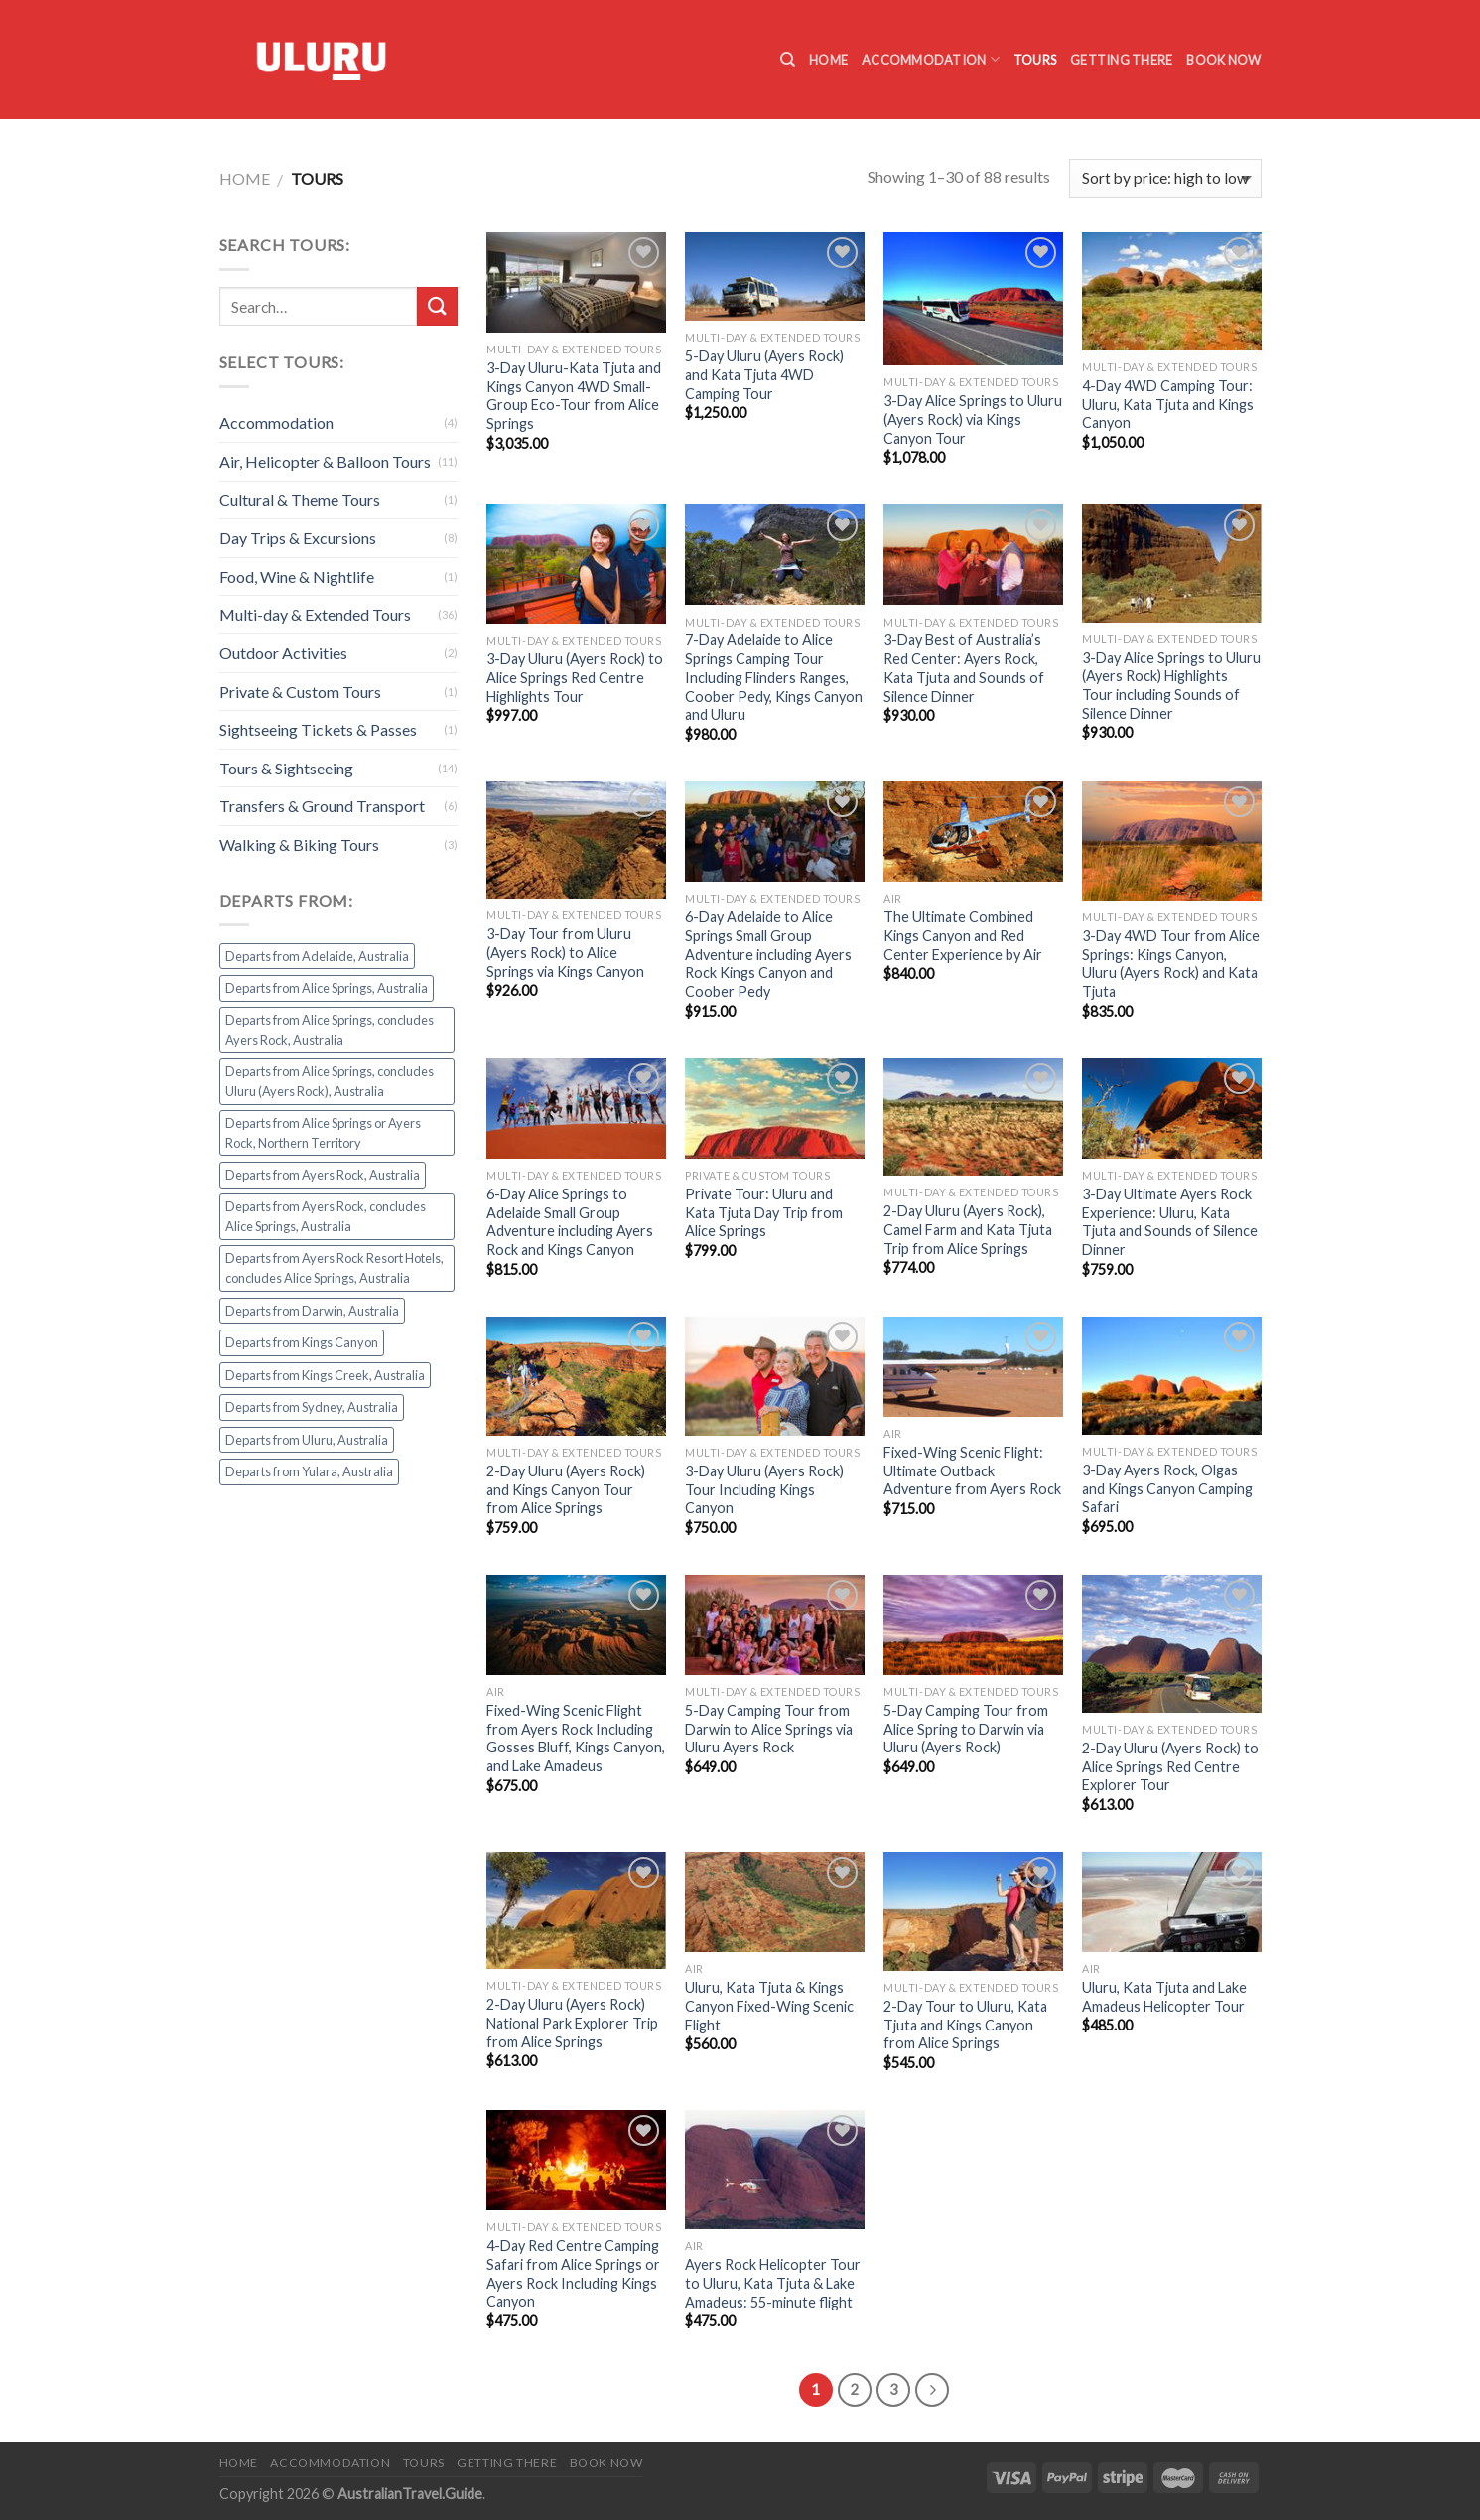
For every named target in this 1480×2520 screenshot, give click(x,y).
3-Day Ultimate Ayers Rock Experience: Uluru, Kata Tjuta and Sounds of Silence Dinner (1170, 1222)
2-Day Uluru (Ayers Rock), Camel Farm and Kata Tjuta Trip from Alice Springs (967, 1229)
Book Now (1223, 60)
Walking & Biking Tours (299, 844)
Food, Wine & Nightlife (296, 576)
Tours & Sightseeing (286, 768)
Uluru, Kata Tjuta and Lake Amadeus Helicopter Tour (1164, 1997)
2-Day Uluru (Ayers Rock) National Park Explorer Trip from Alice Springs (572, 2022)
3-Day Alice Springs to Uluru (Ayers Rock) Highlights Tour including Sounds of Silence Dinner (1171, 685)
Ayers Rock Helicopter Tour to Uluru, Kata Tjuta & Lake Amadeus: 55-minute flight (773, 2283)
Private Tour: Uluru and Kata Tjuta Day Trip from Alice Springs (764, 1212)
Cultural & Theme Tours (299, 499)
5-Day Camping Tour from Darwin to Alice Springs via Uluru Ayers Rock (769, 1728)
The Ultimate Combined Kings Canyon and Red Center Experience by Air (962, 935)
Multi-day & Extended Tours (315, 614)
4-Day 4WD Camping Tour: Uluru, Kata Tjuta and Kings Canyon (1168, 404)
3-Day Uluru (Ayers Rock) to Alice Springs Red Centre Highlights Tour (574, 677)
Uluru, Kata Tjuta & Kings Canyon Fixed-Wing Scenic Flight (769, 2005)
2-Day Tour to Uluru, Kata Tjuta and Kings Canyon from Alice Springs (965, 2024)
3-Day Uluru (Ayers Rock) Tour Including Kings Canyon (764, 1489)
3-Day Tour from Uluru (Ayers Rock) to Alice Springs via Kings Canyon (565, 952)
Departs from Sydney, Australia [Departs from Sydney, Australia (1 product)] (311, 1407)
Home (828, 60)
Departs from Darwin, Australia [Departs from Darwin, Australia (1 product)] (312, 1311)
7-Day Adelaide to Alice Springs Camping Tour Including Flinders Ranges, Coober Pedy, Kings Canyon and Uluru (774, 677)
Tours (1034, 60)
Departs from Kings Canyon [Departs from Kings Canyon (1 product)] (301, 1342)
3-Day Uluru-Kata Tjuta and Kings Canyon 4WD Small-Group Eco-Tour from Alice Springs (573, 395)
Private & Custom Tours (300, 691)
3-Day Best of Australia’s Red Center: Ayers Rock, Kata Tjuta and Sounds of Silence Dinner (963, 667)
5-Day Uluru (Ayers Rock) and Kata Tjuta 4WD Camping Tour (764, 374)
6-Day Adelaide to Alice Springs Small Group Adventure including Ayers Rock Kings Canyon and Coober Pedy (768, 954)
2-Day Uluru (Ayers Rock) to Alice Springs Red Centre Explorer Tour (1170, 1766)
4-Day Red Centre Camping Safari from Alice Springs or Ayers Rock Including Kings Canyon (573, 2273)
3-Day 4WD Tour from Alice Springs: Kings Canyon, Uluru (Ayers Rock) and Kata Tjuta (1171, 963)
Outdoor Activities (283, 652)
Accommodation (931, 59)
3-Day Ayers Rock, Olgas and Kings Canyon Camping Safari (1167, 1488)
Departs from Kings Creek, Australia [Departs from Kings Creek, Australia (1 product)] (325, 1375)
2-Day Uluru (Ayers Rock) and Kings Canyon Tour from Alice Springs (565, 1489)
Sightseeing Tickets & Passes (318, 729)
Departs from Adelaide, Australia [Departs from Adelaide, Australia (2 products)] (317, 956)
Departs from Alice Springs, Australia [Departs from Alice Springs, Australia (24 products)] (326, 988)
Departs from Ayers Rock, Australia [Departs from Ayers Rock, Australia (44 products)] (322, 1175)
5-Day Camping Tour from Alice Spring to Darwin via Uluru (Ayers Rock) (965, 1728)
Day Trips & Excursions (297, 537)
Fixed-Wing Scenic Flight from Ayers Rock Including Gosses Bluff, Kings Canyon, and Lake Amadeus (575, 1738)
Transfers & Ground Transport (322, 805)
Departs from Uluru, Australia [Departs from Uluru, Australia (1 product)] (306, 1440)
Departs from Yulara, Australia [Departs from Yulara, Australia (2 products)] (309, 1471)
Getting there (1121, 60)
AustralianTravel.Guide (409, 2493)
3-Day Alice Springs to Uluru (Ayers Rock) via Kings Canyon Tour (972, 419)
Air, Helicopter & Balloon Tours (325, 461)
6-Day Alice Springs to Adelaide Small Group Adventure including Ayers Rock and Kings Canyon (569, 1222)
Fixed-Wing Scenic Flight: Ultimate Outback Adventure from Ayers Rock (972, 1470)
